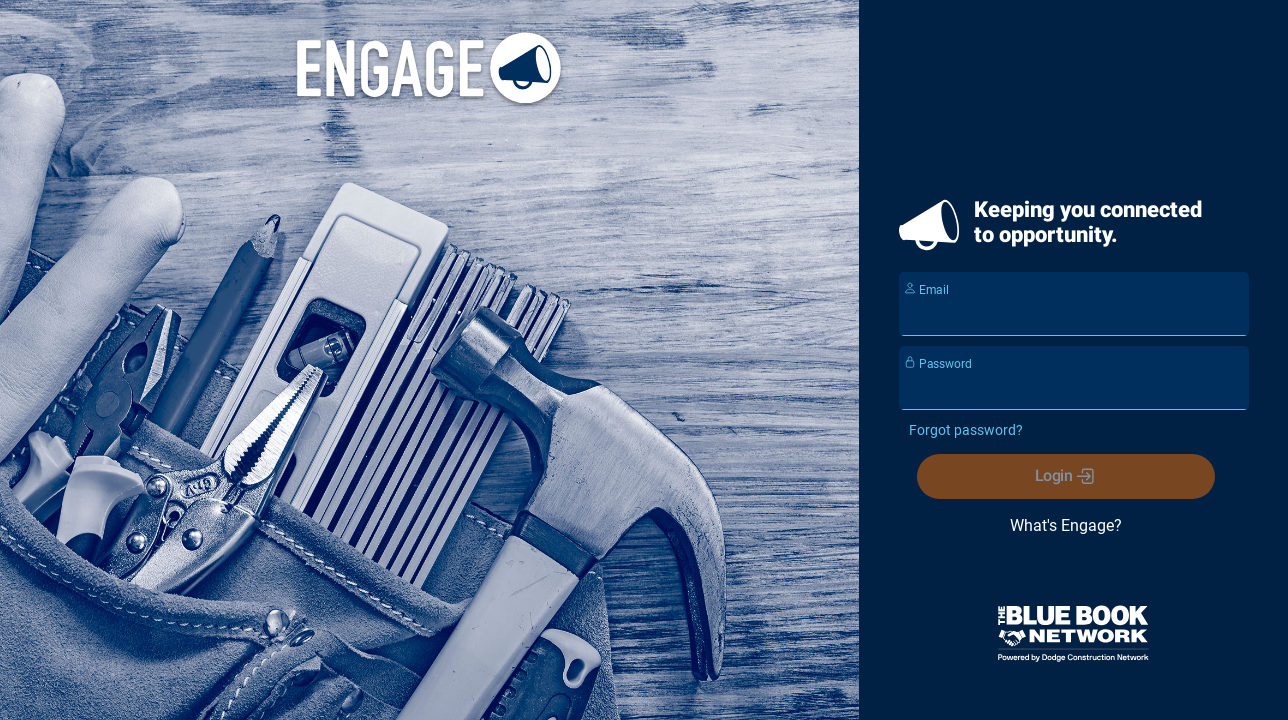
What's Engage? (1065, 525)
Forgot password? (966, 430)
